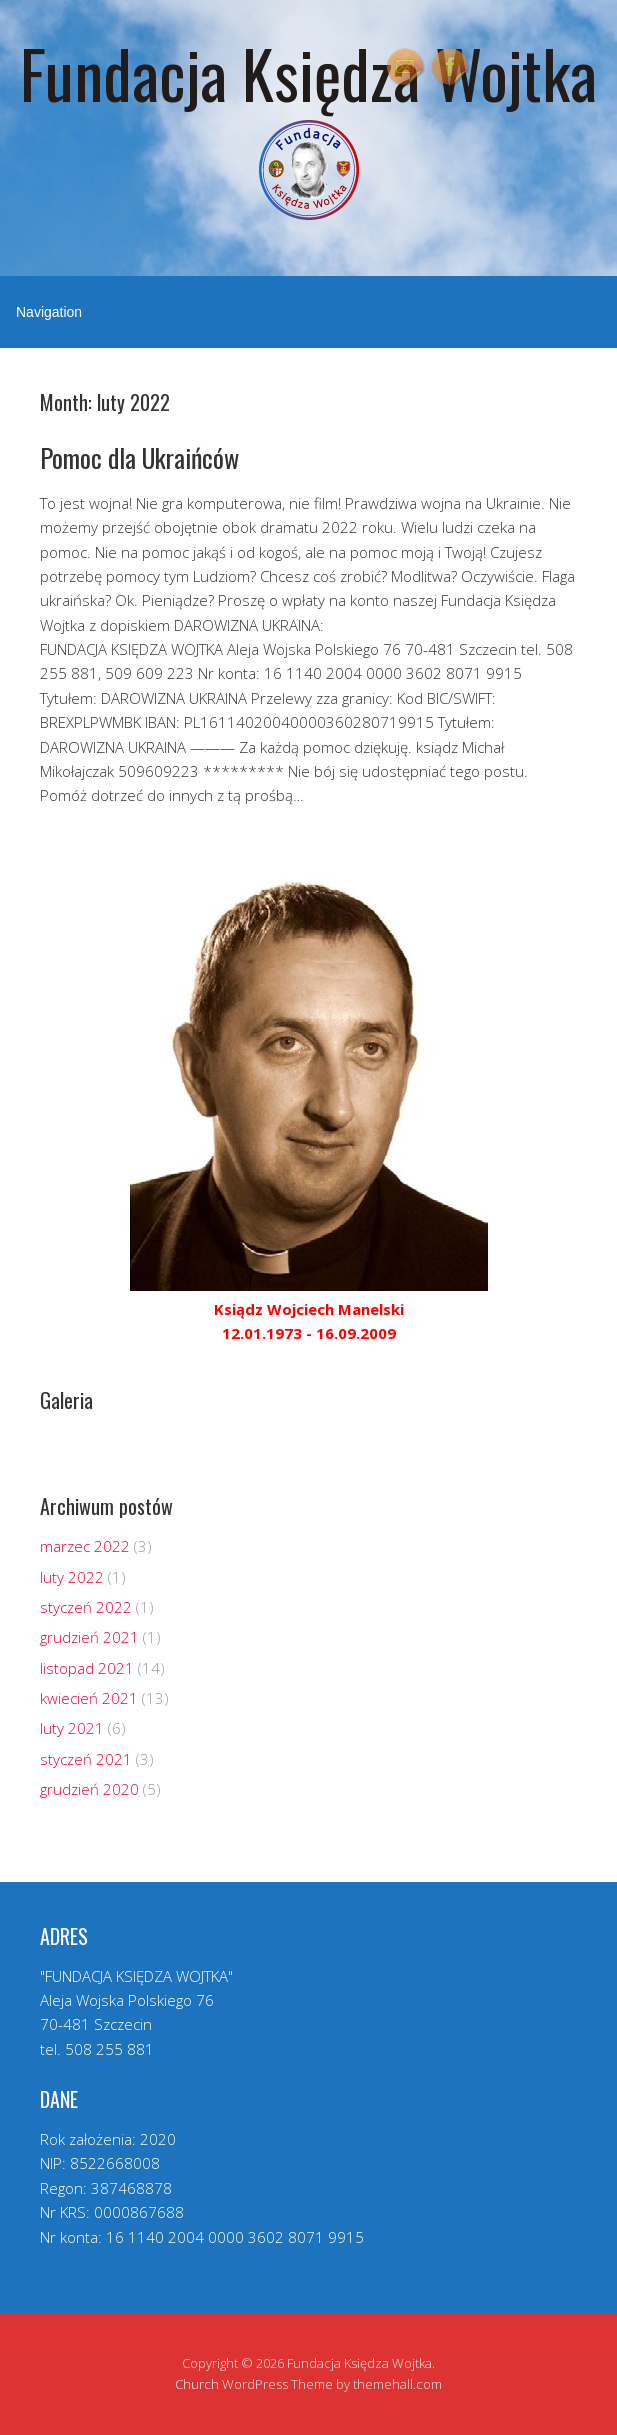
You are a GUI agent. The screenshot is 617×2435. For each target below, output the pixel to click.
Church (197, 2384)
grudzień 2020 (89, 1789)
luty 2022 (72, 1577)
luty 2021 (72, 1728)
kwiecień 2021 (89, 1698)
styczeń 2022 (86, 1607)
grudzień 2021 (89, 1637)
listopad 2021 (87, 1668)
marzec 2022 (85, 1546)
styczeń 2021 (86, 1759)
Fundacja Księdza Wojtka (308, 72)
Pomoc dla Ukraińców (139, 457)
